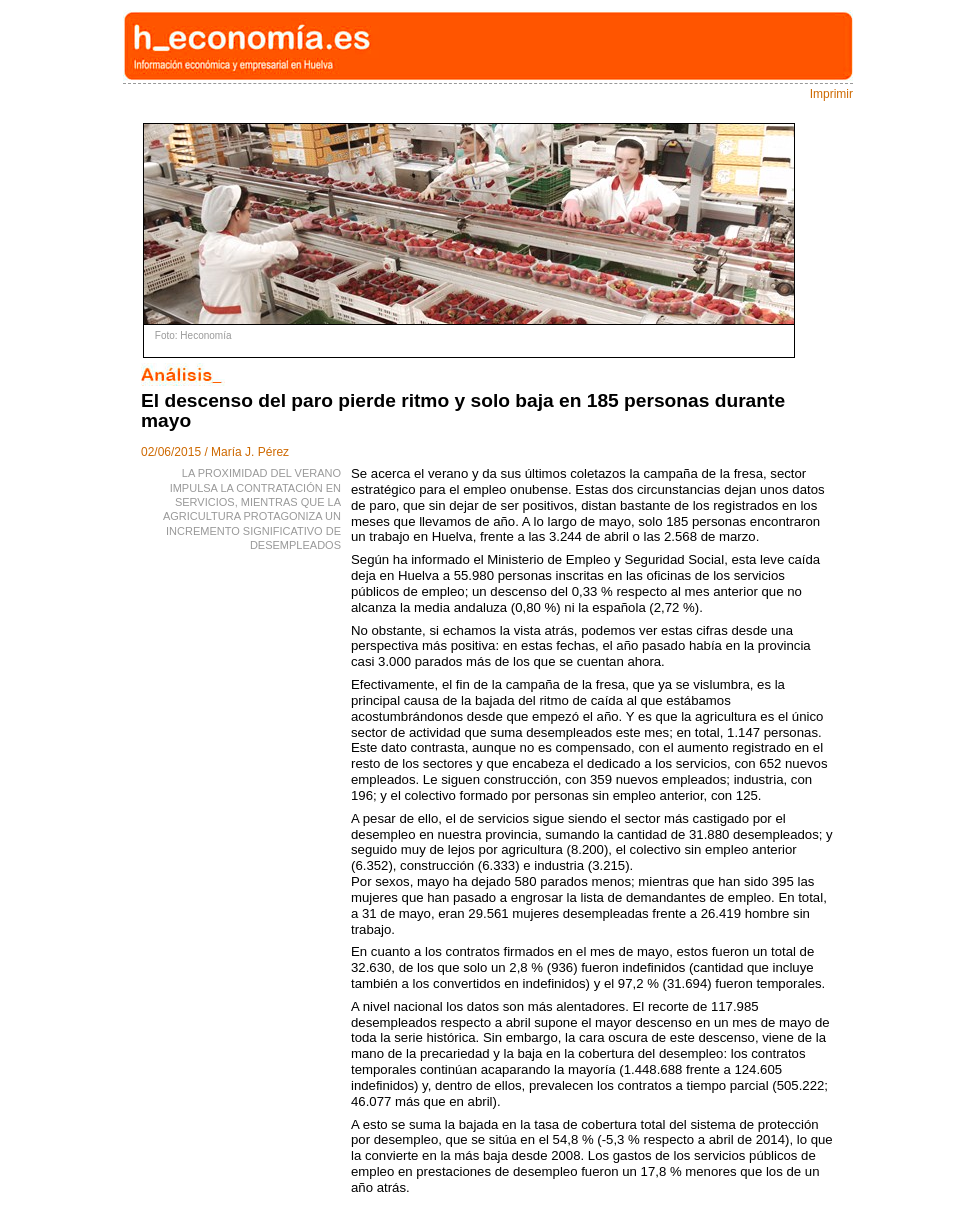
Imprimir (831, 94)
